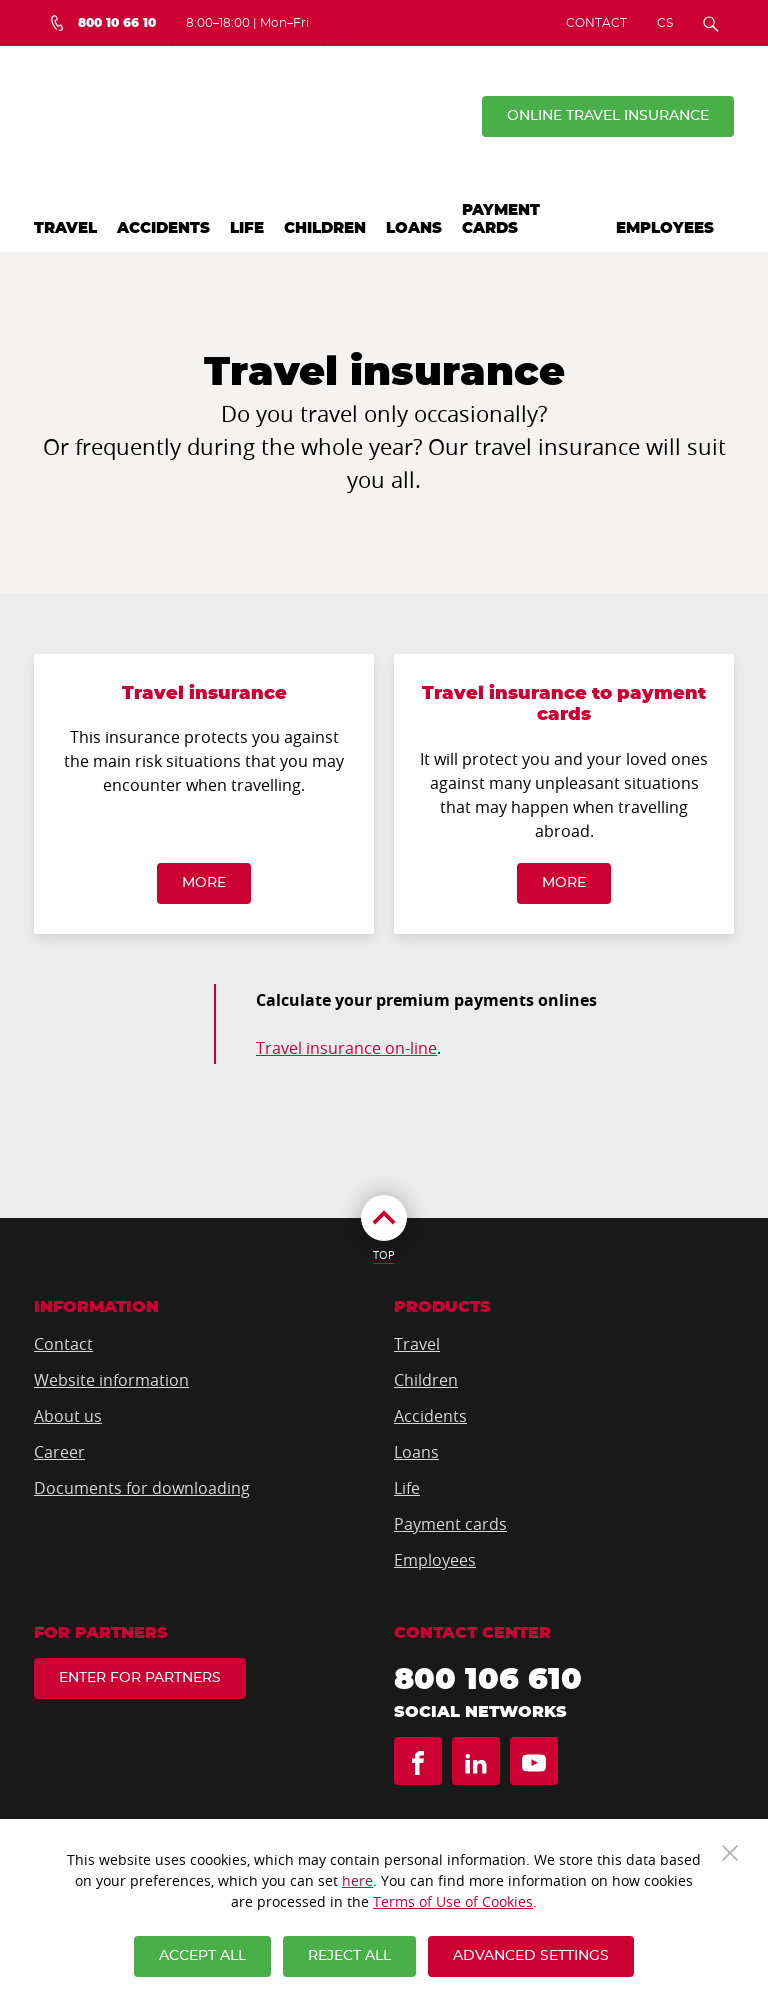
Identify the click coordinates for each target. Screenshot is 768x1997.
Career (59, 1452)
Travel (65, 228)
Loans (414, 228)
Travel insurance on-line (346, 1048)
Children (325, 228)
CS (665, 23)
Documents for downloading (142, 1488)
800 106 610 (488, 1680)
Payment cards (501, 219)
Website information (111, 1380)
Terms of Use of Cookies (453, 1901)
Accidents (163, 228)
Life (247, 228)
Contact (596, 23)
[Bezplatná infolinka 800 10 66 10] (102, 23)
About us (68, 1416)
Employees (665, 228)
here (357, 1880)
